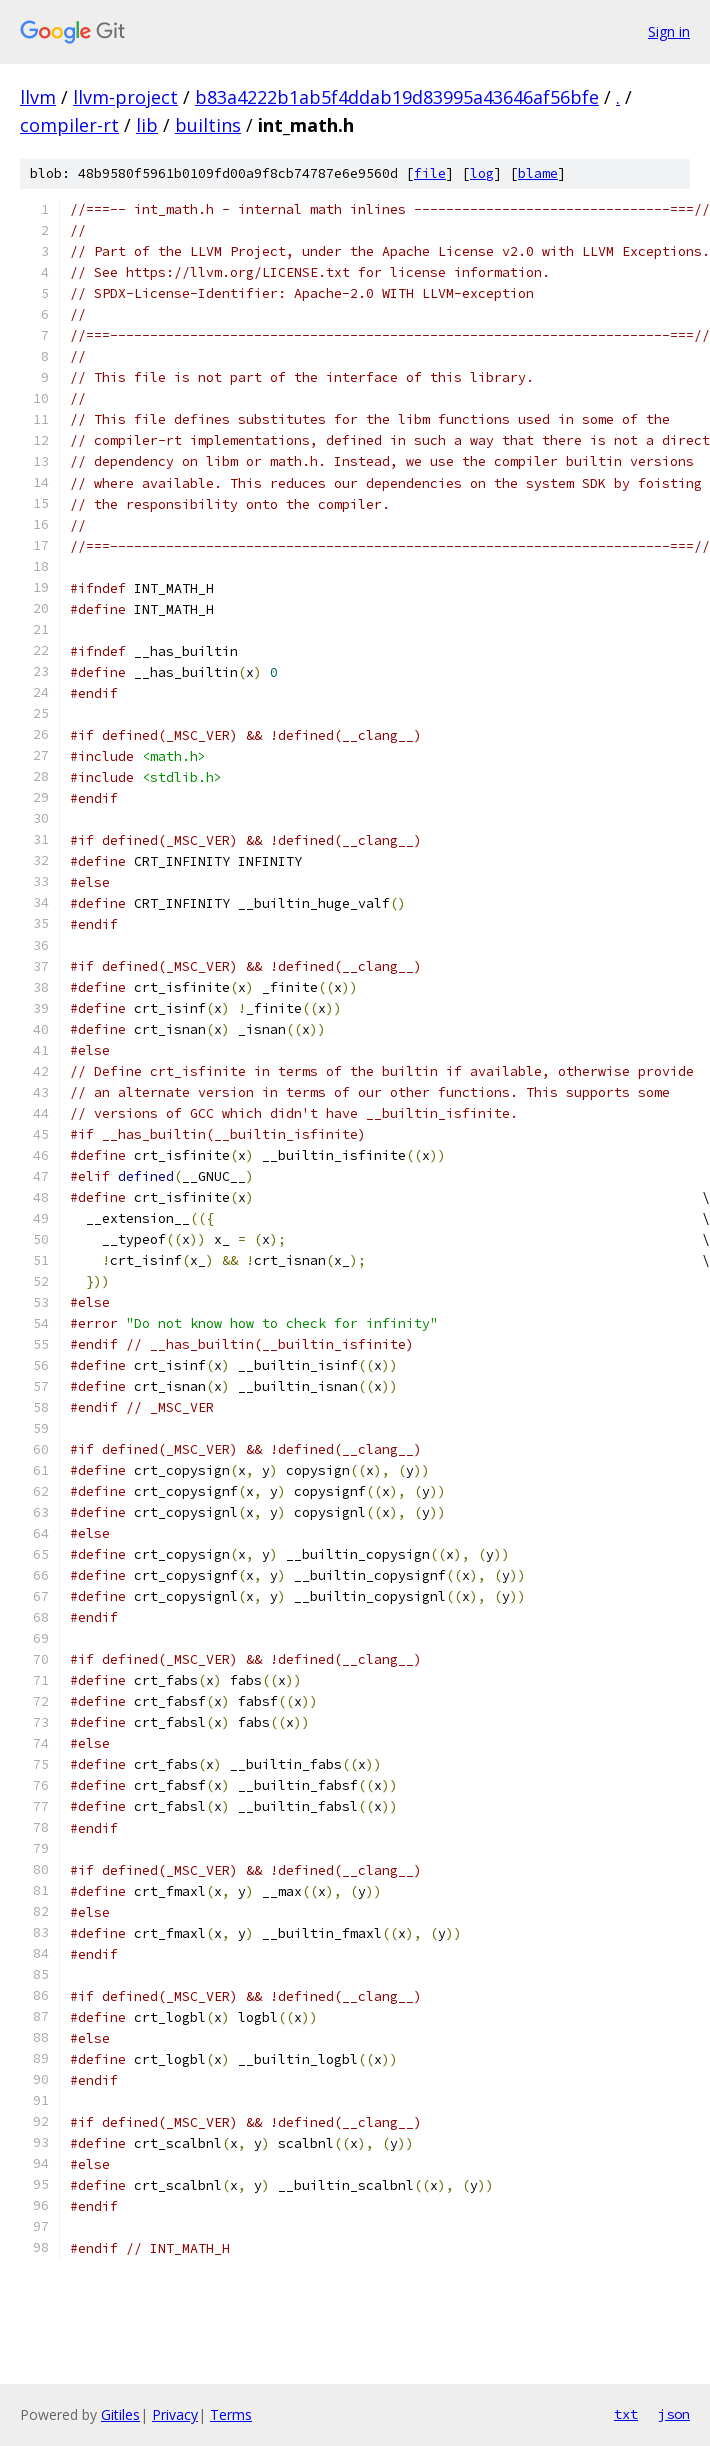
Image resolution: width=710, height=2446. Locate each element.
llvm (38, 97)
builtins (208, 125)
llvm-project (125, 97)
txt (626, 2414)
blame (538, 173)
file (430, 173)
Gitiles (120, 2414)
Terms (231, 2414)
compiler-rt (69, 125)
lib (147, 125)
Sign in (669, 31)
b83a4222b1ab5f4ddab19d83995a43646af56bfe (397, 97)
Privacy (175, 2414)
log (482, 173)
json (674, 2414)
